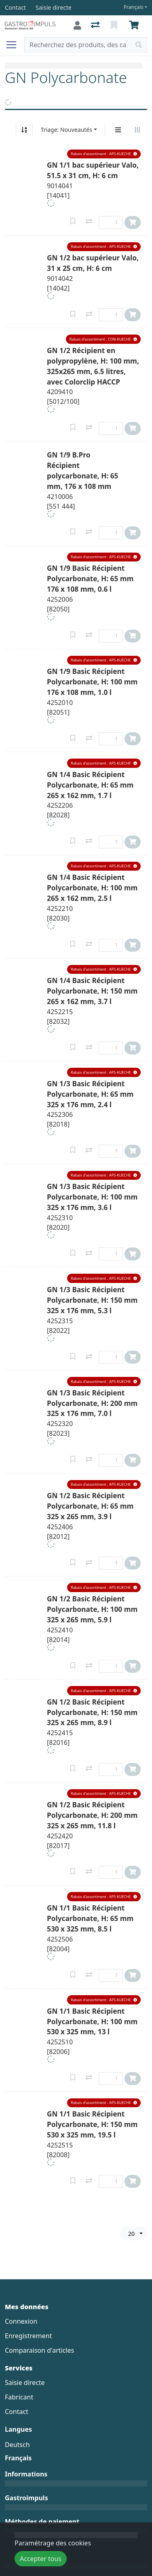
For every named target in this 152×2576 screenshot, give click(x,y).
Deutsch (17, 2444)
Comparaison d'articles (39, 2350)
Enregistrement (28, 2335)
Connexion (21, 2321)
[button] (104, 154)
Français (134, 7)
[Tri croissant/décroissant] (24, 130)
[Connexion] (77, 25)
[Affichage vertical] (118, 130)
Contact (16, 2411)
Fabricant (19, 2397)
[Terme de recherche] (77, 44)
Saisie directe (25, 2382)
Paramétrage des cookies (53, 2543)
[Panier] (135, 25)
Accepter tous (40, 2558)
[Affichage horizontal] (137, 130)
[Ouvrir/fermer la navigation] (14, 44)
